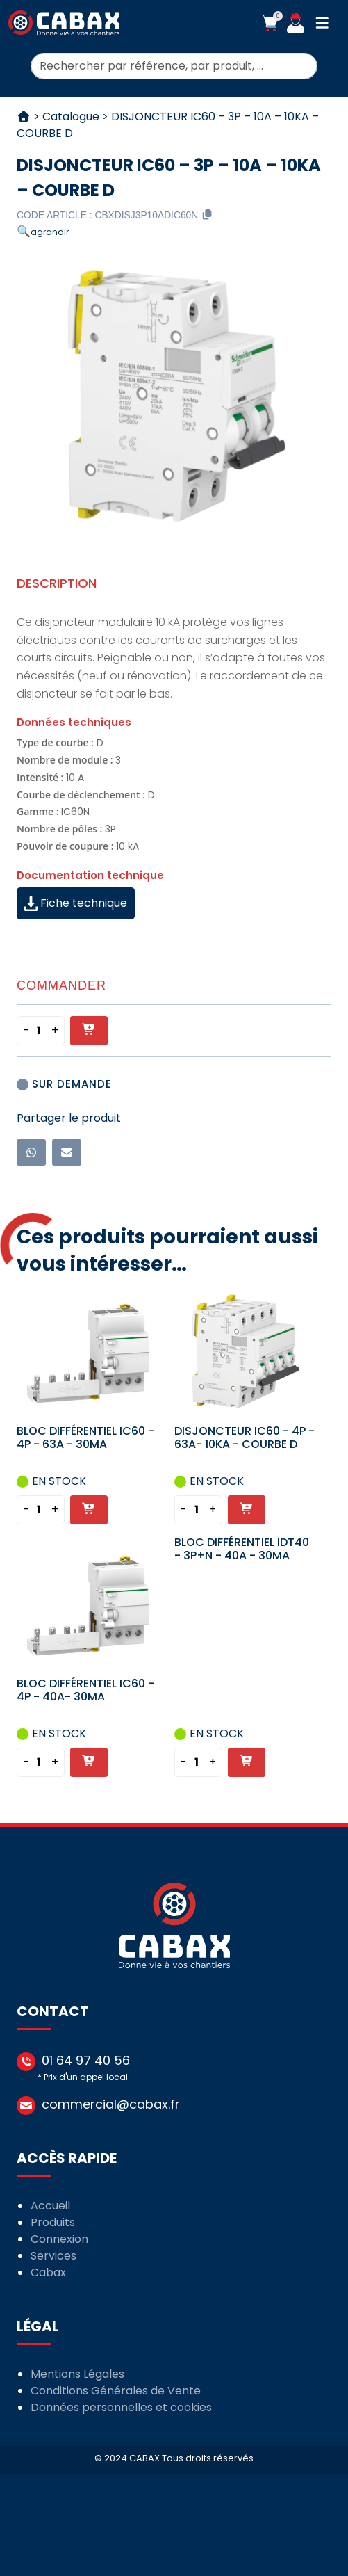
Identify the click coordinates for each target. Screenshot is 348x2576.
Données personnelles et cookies (121, 2407)
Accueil (50, 2206)
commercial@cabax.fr (111, 2104)
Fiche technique (75, 903)
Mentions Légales (77, 2374)
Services (53, 2256)
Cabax (48, 2272)
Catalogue (70, 116)
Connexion (59, 2239)
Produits (53, 2222)
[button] (269, 23)
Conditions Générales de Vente (116, 2391)
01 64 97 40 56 (86, 2060)
